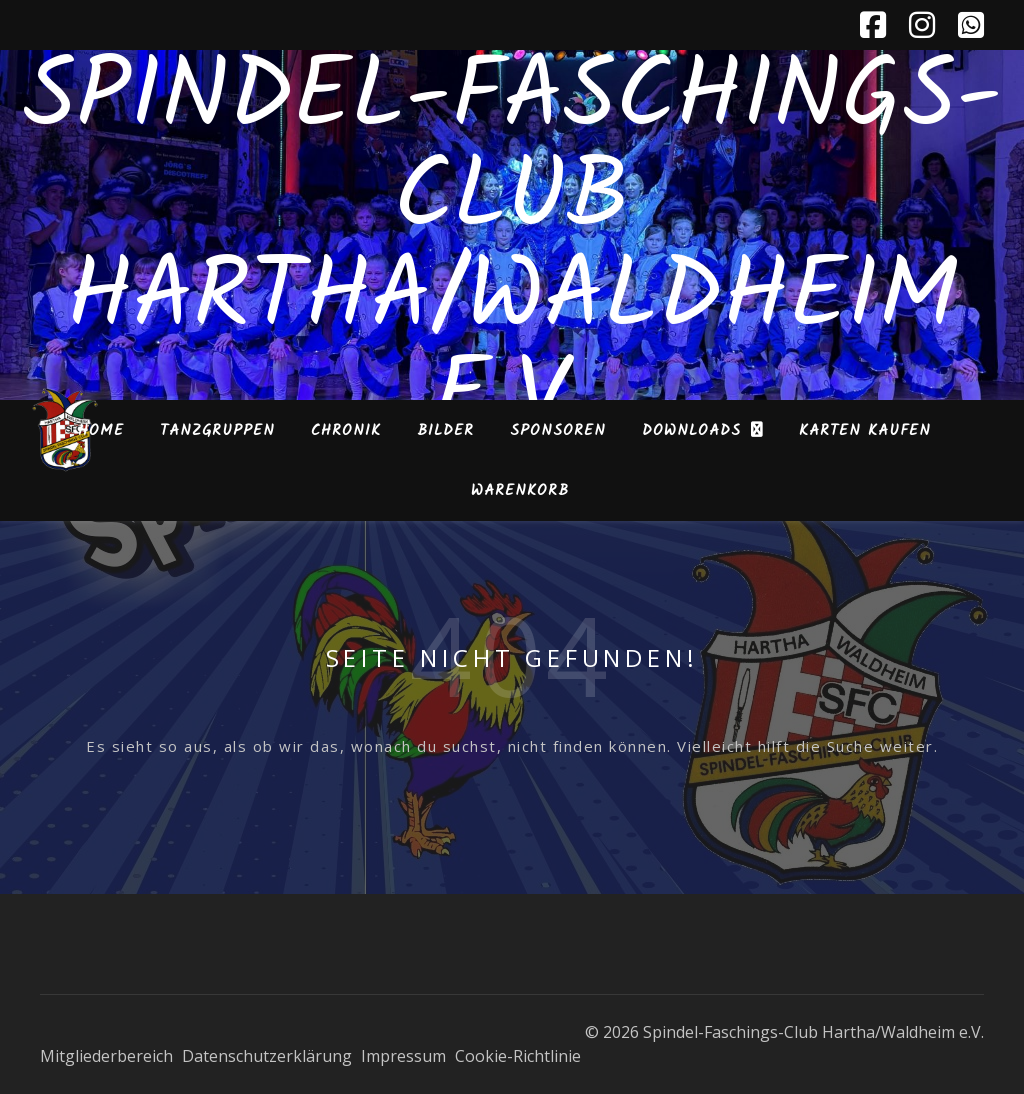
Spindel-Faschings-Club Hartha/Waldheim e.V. (512, 250)
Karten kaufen (865, 431)
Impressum (403, 1056)
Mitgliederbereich (106, 1056)
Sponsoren (558, 431)
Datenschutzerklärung (267, 1056)
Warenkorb (520, 491)
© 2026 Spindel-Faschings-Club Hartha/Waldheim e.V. (784, 1032)
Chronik (346, 431)
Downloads (691, 431)
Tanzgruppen (217, 431)
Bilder (445, 431)
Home (101, 431)
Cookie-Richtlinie (518, 1056)
